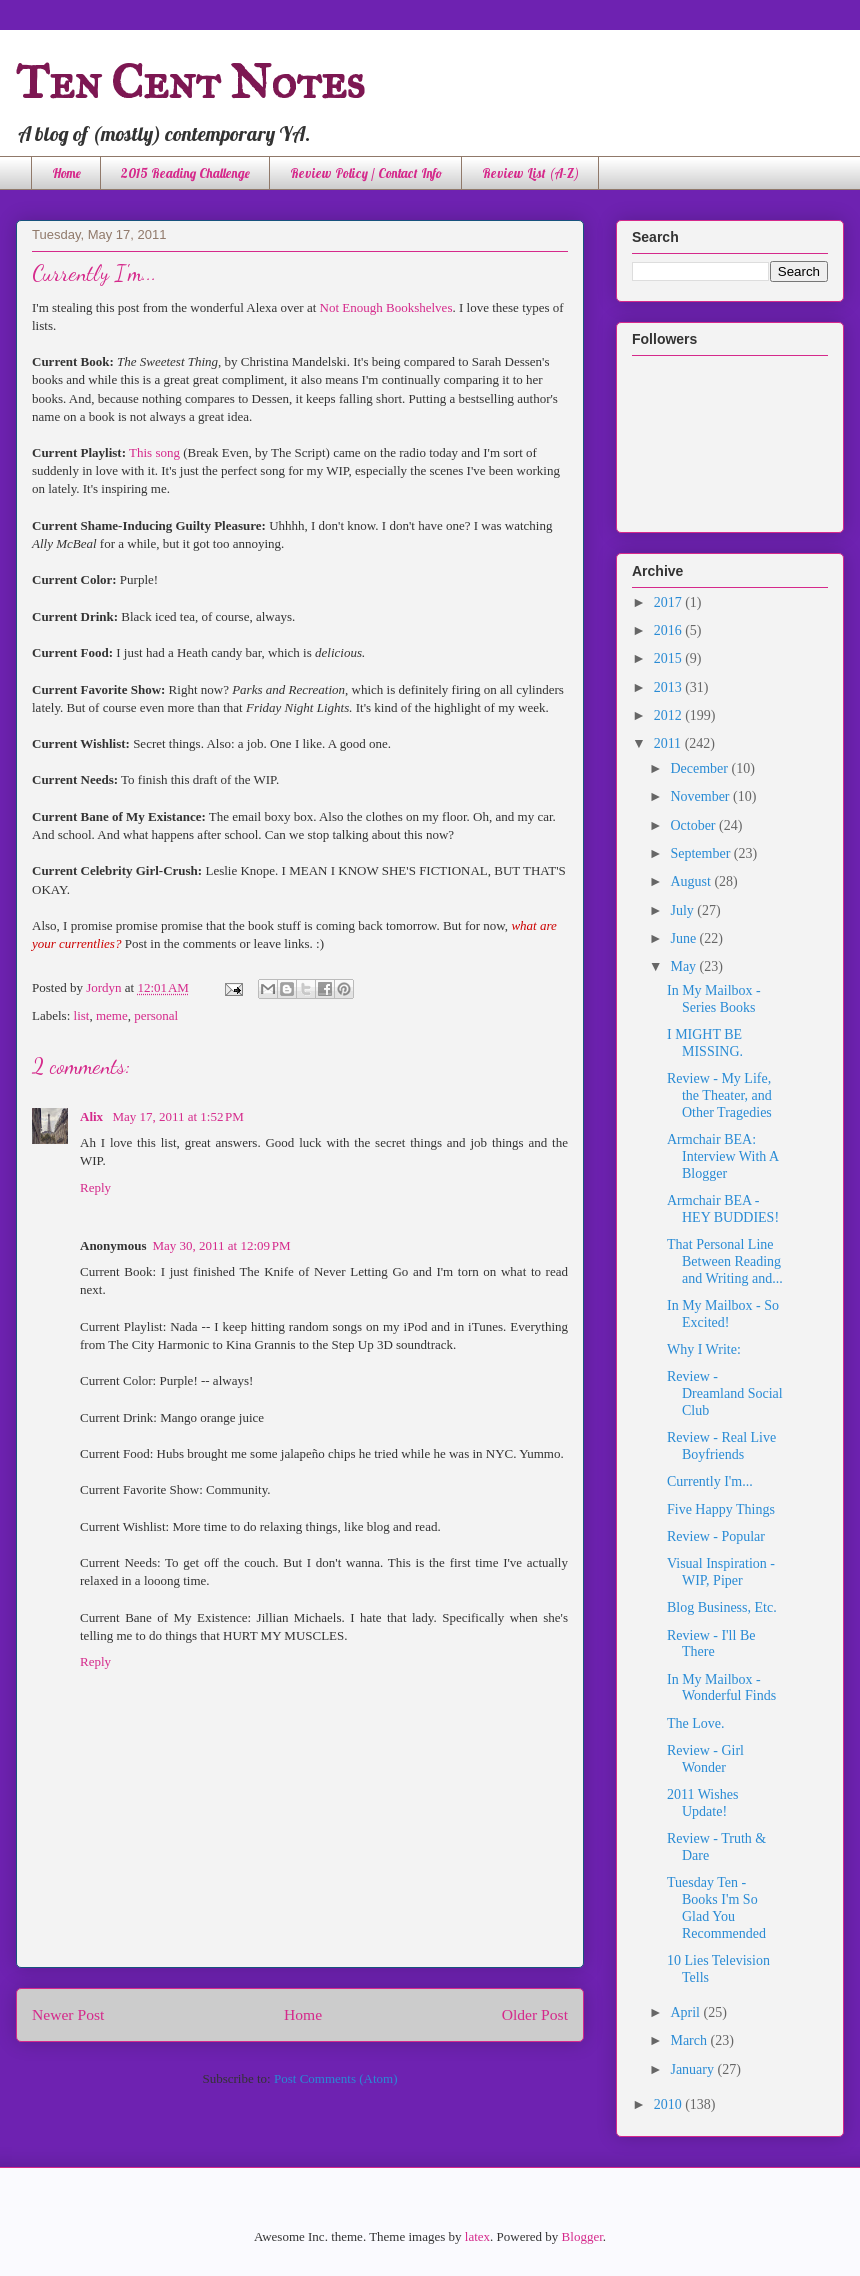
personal (156, 1015)
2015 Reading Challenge (185, 173)
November (701, 796)
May (684, 966)
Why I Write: (704, 1349)
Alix (93, 1116)
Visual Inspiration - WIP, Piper (721, 1572)
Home (66, 173)
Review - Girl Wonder (705, 1759)
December (700, 768)
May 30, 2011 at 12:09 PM (221, 1245)
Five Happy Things (721, 1509)
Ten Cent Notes (190, 81)
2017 (670, 602)
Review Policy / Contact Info (366, 173)
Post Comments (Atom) (336, 2078)
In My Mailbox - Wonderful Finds (721, 1688)
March (690, 2040)
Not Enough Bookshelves (386, 307)
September (701, 853)
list (82, 1015)
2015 (670, 658)
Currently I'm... (710, 1481)
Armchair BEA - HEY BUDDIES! (723, 1209)
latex (477, 2236)
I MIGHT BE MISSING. (705, 1043)
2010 (670, 2104)
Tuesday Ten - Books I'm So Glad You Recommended (716, 1907)
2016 (670, 630)
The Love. (696, 1723)
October (694, 825)
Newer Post (68, 2014)
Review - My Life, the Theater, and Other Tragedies (719, 1095)
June (684, 938)
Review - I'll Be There (711, 1644)
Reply (95, 1187)
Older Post (535, 2014)
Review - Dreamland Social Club (725, 1393)
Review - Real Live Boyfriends (721, 1446)
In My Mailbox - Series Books (714, 999)
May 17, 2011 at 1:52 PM (178, 1116)
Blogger (582, 2236)
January (693, 2069)
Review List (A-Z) (530, 173)
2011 (669, 743)
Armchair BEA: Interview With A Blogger (722, 1156)
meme (112, 1015)
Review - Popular (716, 1536)
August (692, 881)
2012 (670, 715)
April (686, 2012)
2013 (670, 687)
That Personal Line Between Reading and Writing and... (725, 1261)
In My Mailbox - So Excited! (723, 1314)
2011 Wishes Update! (702, 1803)
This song (154, 452)
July (683, 910)
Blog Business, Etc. (722, 1607)
